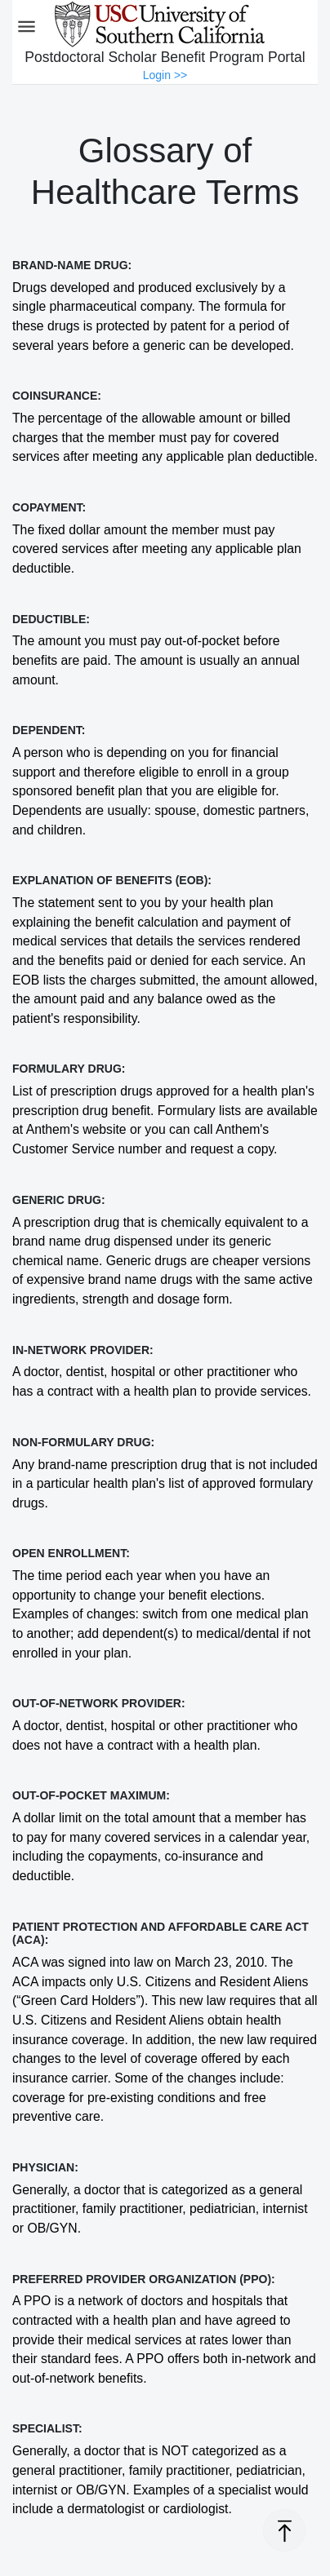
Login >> (165, 75)
